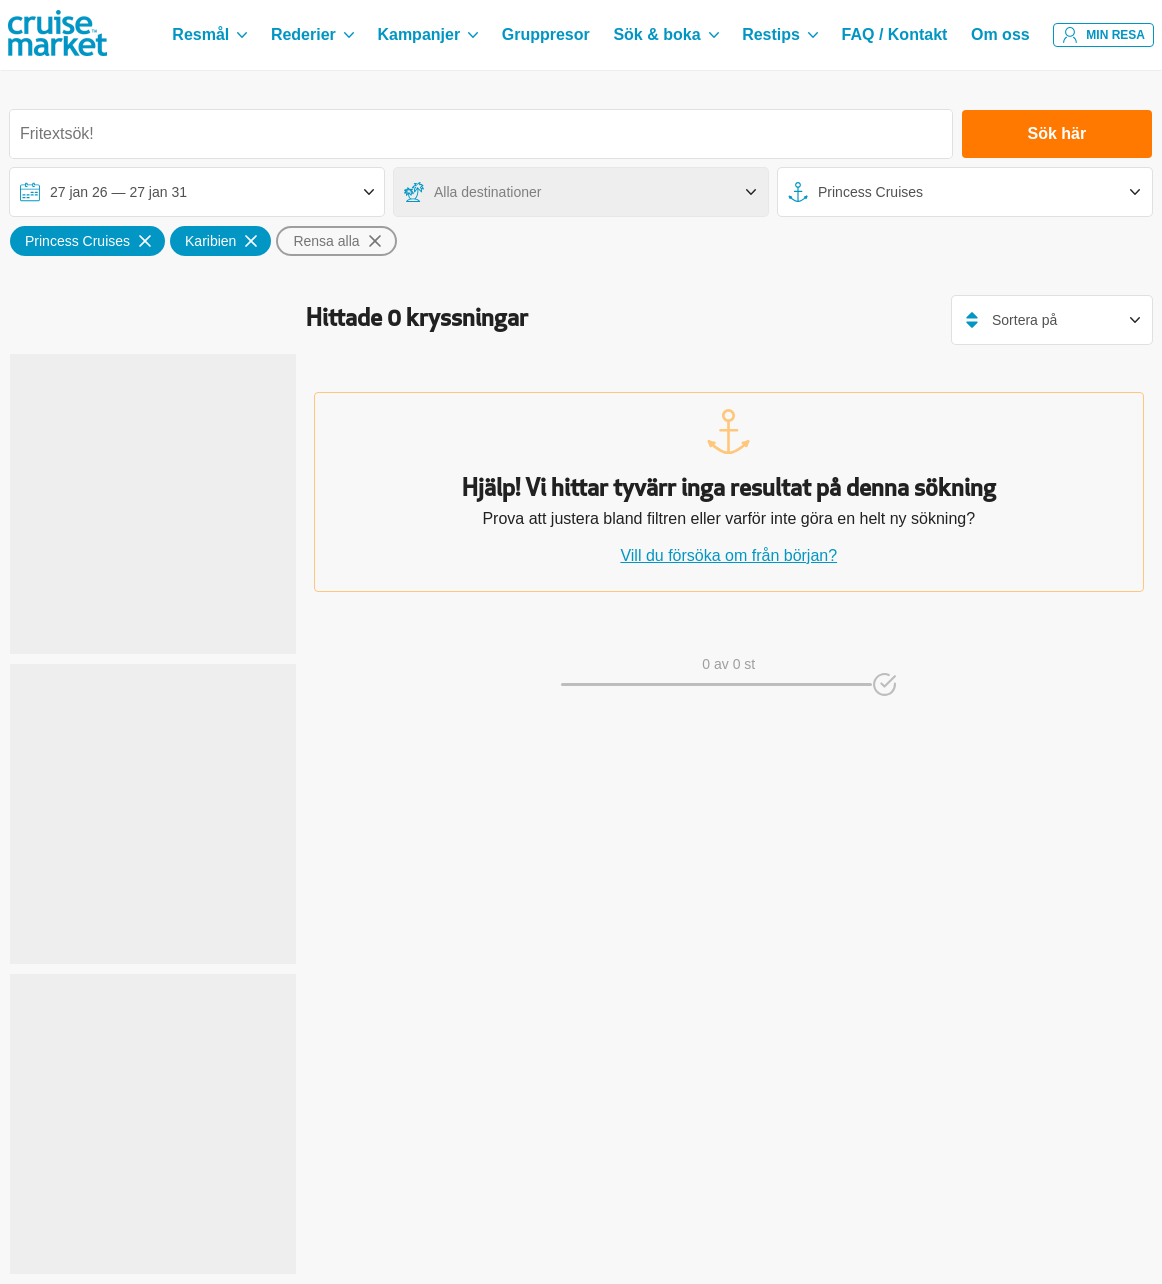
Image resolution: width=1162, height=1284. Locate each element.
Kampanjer (427, 34)
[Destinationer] (581, 192)
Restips (780, 34)
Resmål (209, 34)
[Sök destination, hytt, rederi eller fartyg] (481, 134)
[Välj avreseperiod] (197, 192)
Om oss (1000, 34)
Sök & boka (665, 34)
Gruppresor (546, 34)
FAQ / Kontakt (895, 34)
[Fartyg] (965, 192)
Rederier (312, 34)
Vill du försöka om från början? (728, 555)
